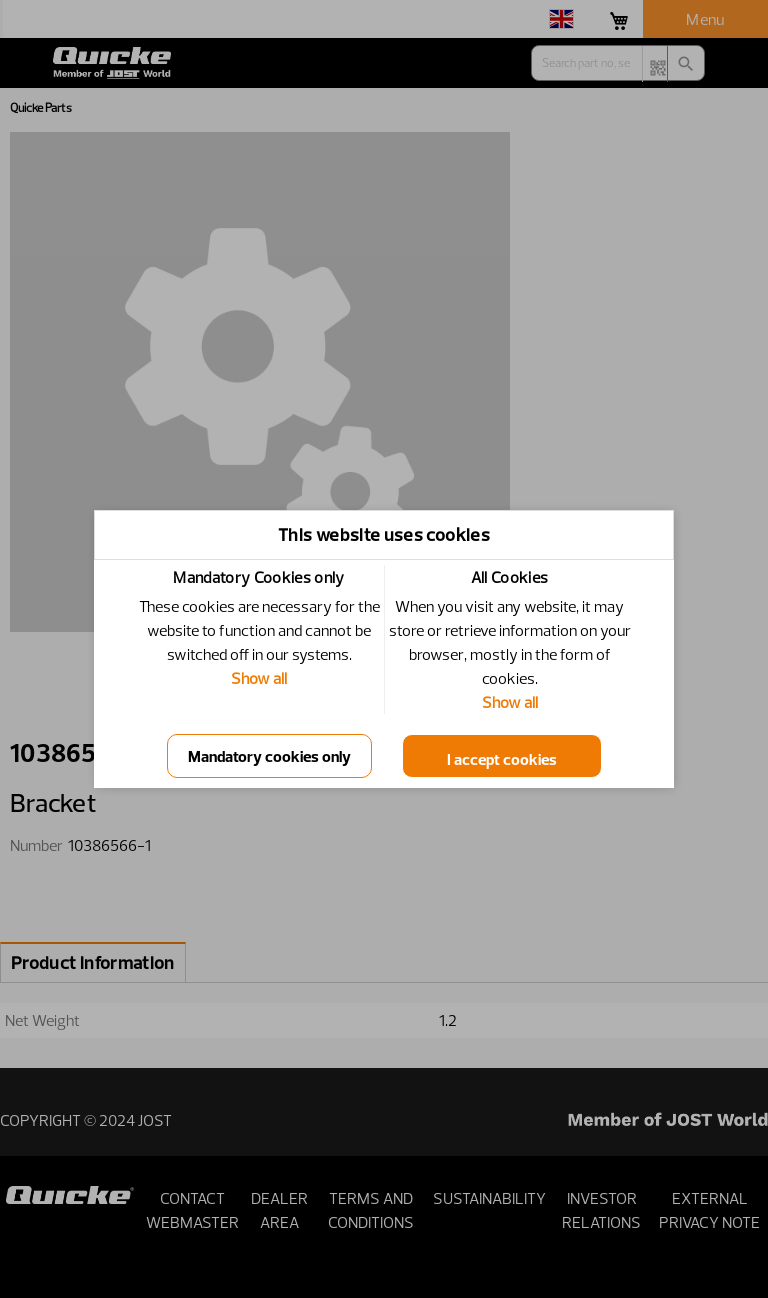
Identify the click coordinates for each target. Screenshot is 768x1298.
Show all (259, 678)
